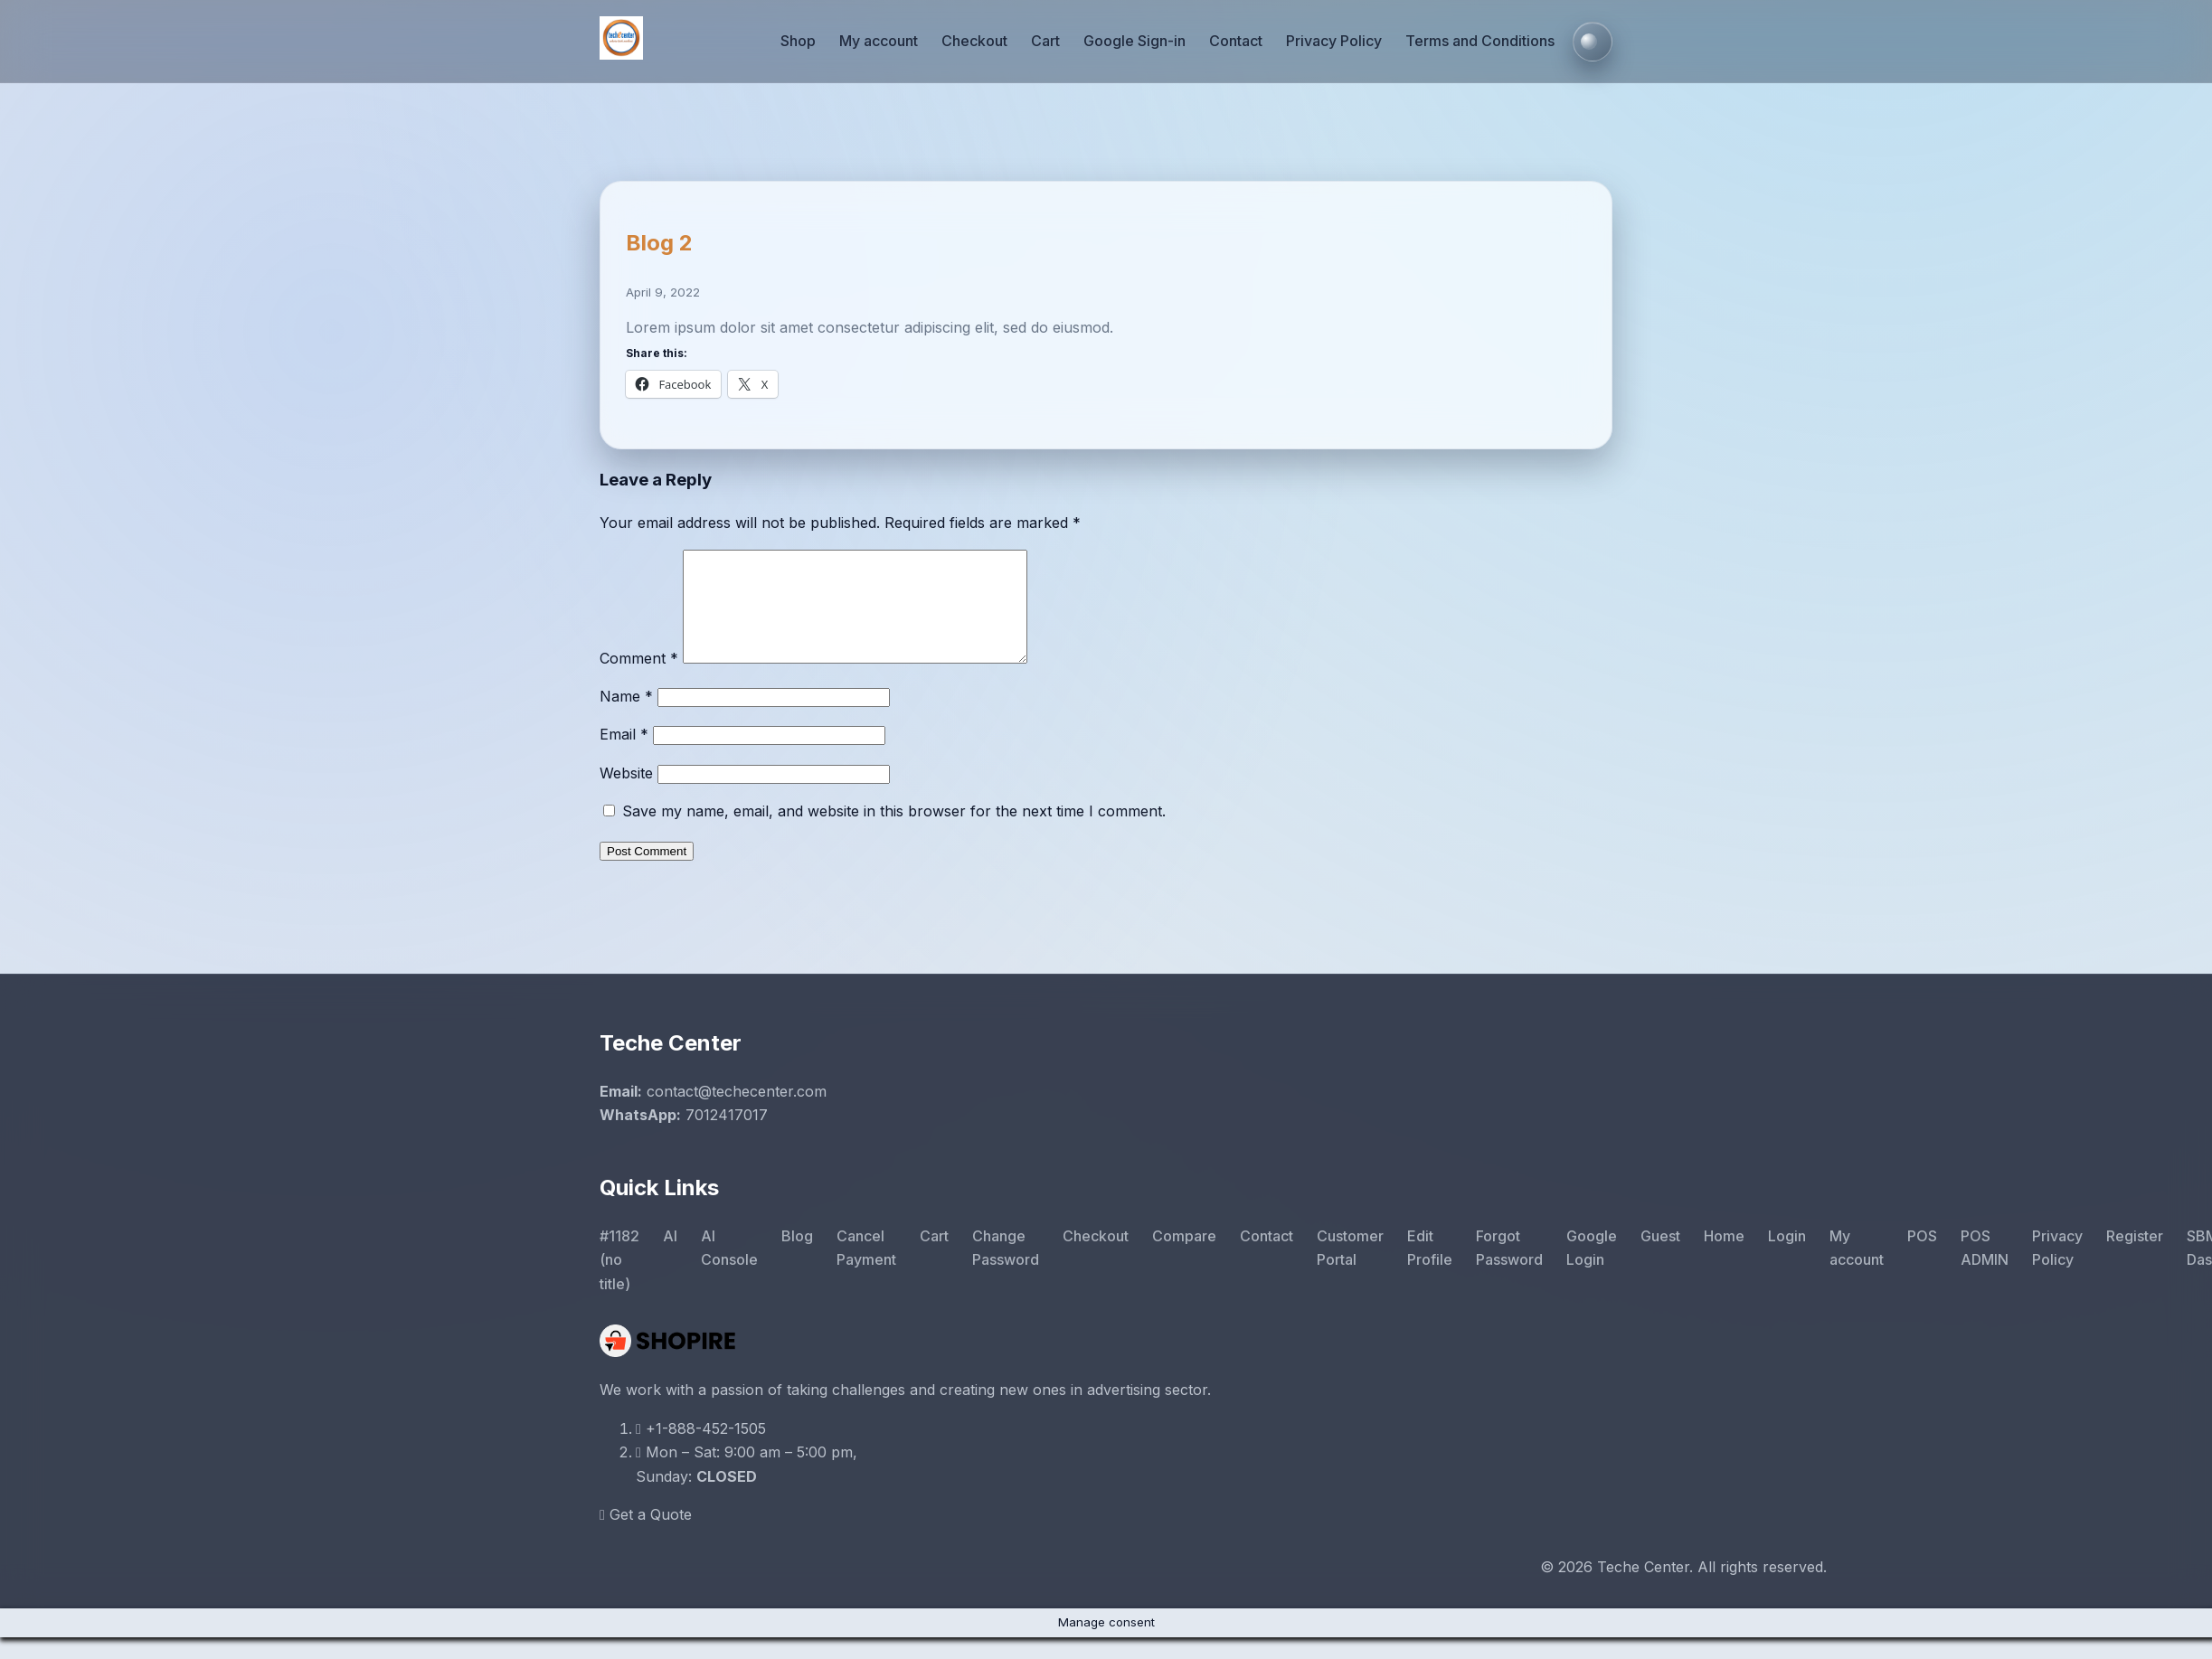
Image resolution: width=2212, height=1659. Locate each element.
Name (626, 718)
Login (1787, 1258)
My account (878, 41)
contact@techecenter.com (737, 1113)
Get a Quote (646, 1536)
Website (626, 795)
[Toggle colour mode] (1592, 41)
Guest (1660, 1258)
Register (2134, 1258)
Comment (639, 680)
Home (1724, 1258)
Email (624, 756)
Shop (798, 41)
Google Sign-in (1134, 41)
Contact (1235, 41)
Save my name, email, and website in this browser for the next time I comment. (894, 833)
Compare (1184, 1258)
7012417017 (726, 1136)
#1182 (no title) (619, 1282)
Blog (797, 1258)
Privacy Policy (1334, 41)
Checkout (974, 41)
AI (670, 1258)
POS (1922, 1258)
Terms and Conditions (1480, 41)
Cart (1045, 41)
